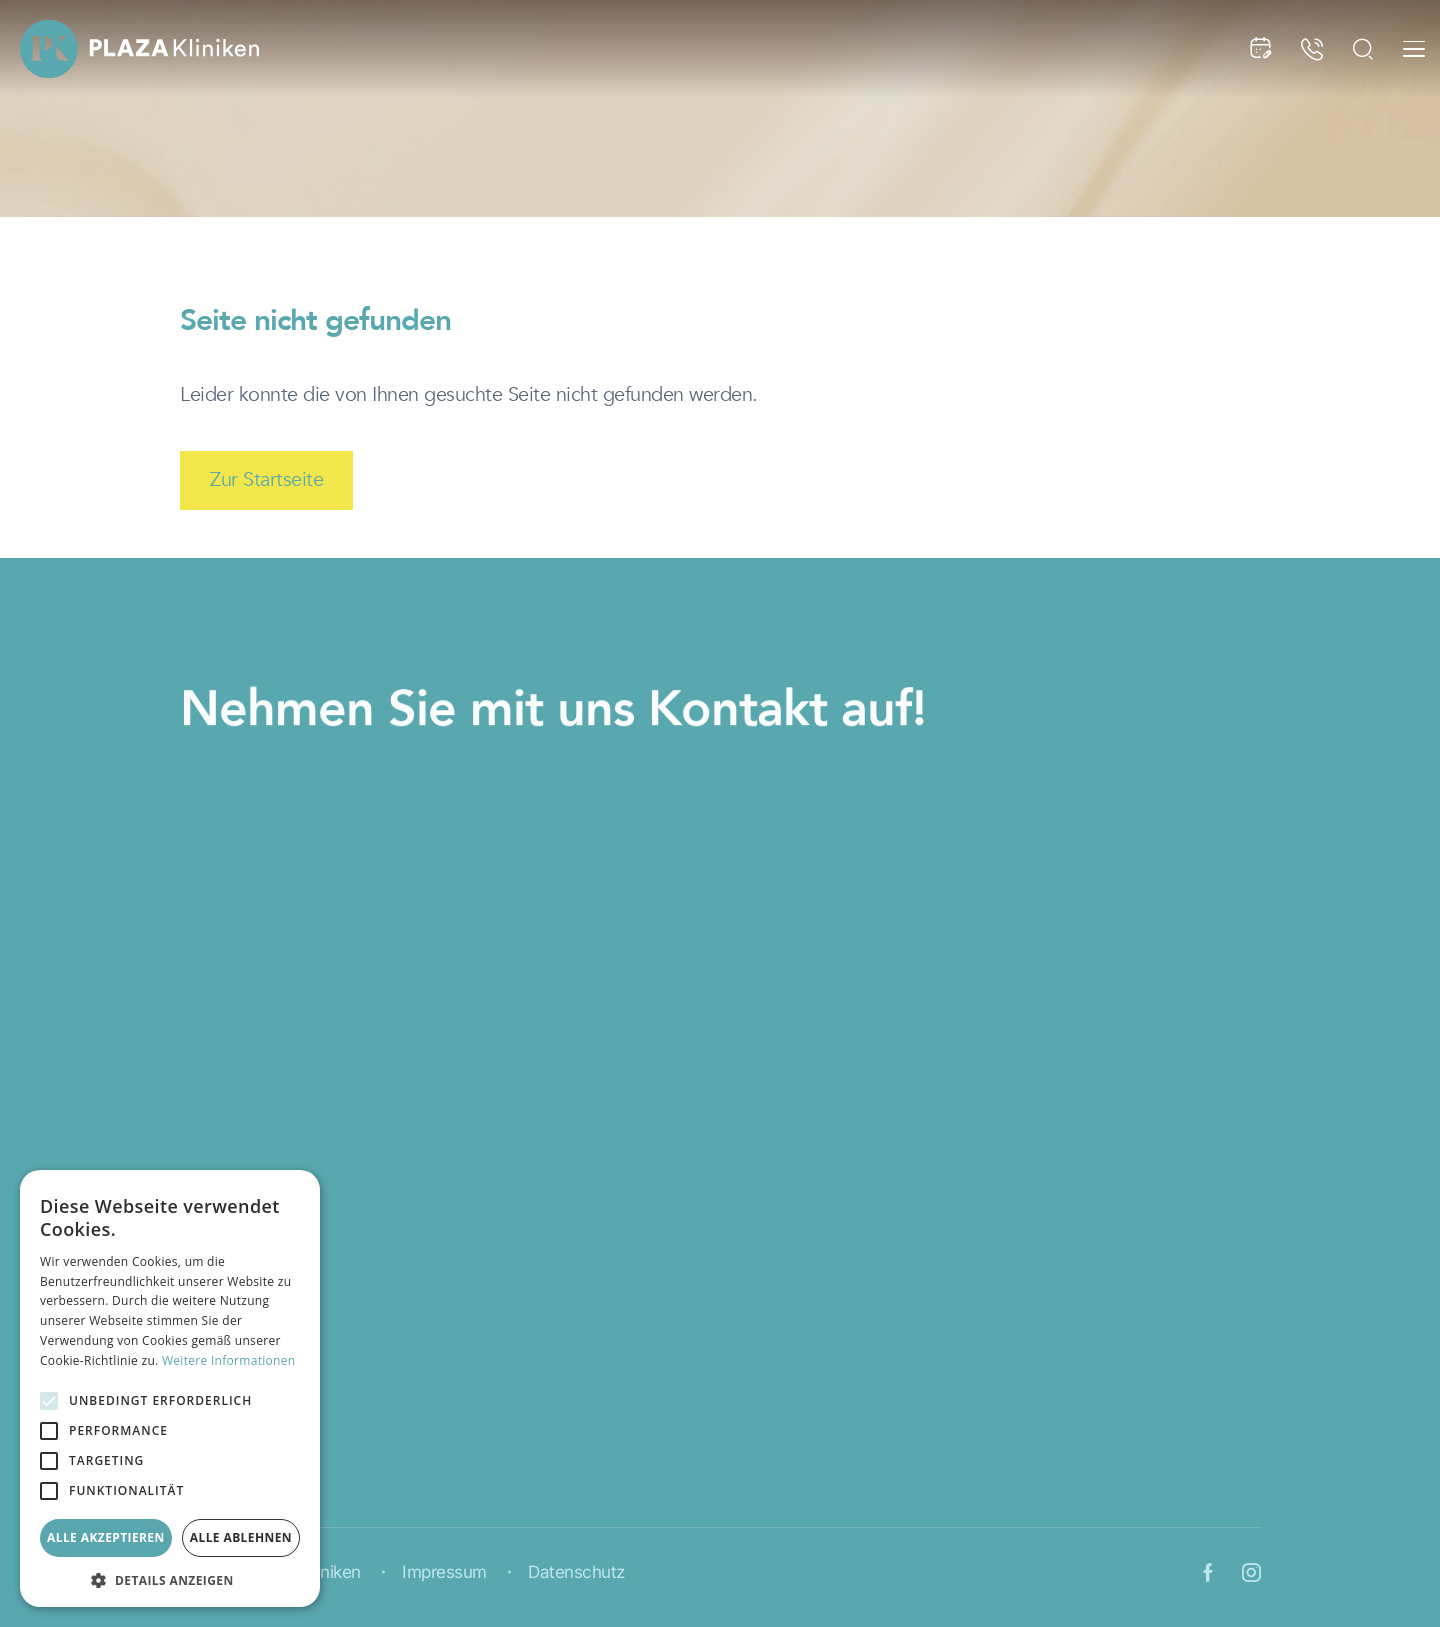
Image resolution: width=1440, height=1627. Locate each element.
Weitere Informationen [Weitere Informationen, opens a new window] (229, 1360)
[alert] (170, 1388)
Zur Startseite (266, 479)
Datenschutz (576, 1572)
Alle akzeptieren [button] (106, 1537)
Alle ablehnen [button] (241, 1537)
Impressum (444, 1572)
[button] (170, 1578)
